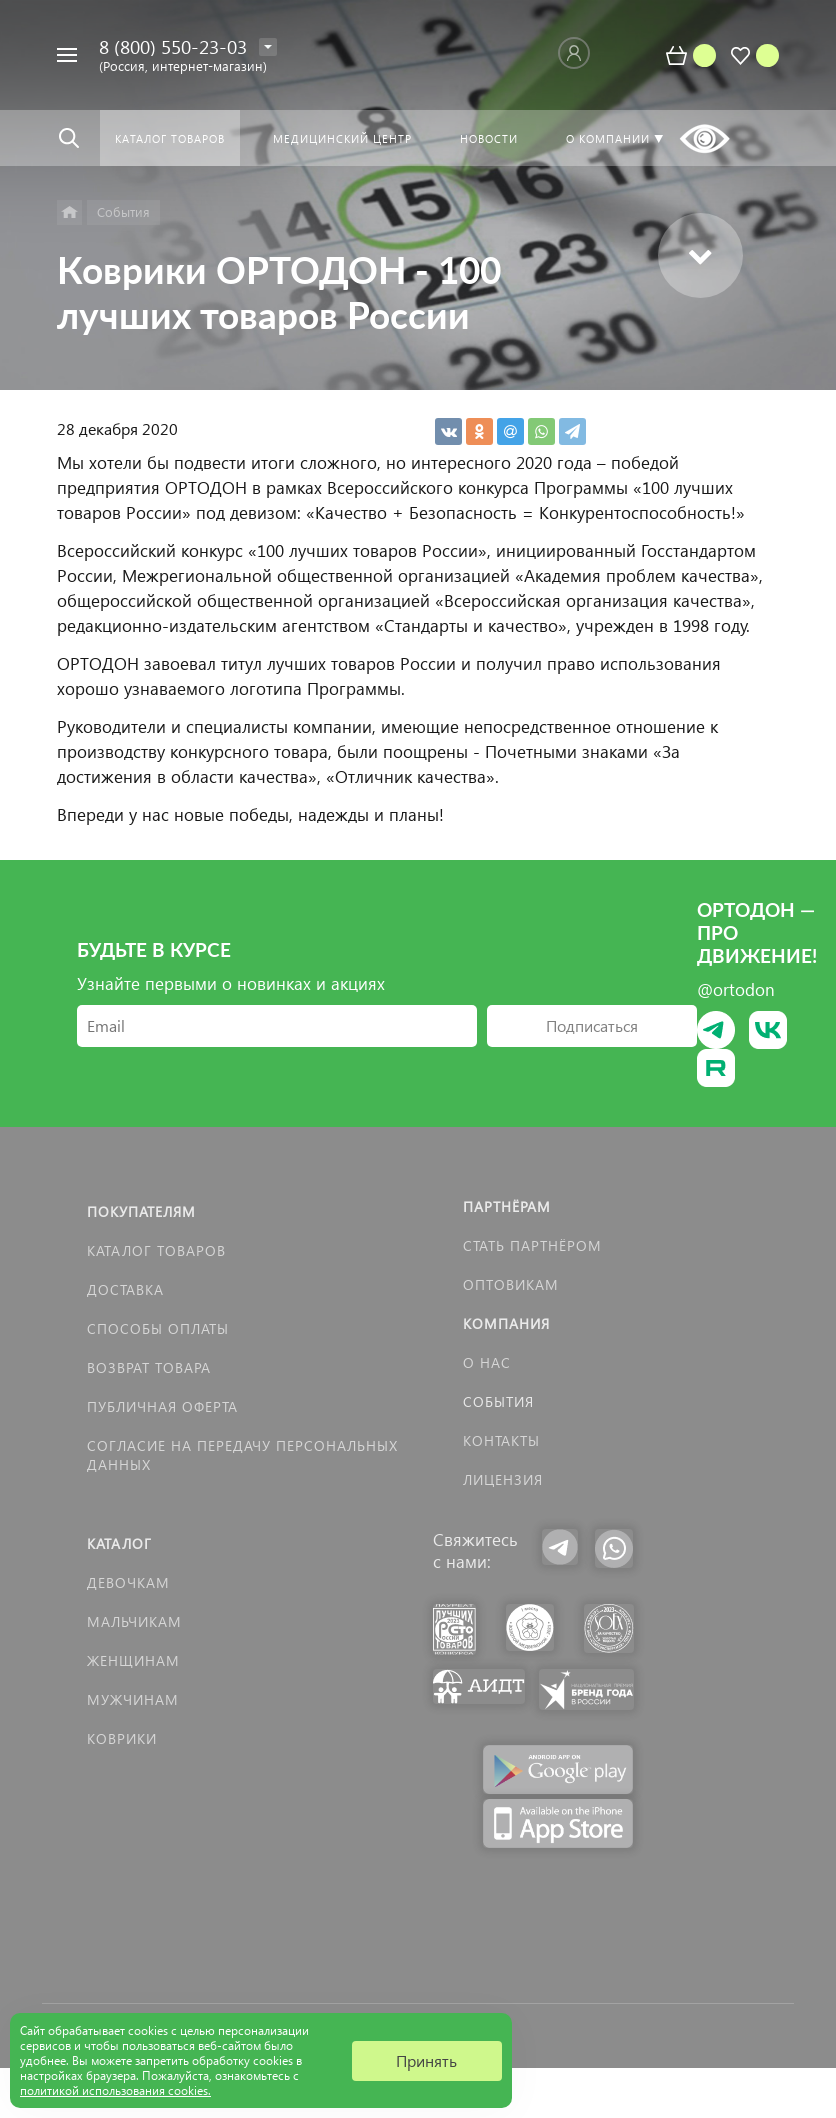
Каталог (119, 1543)
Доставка (125, 1289)
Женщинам (133, 1660)
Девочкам (128, 1582)
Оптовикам (511, 1284)
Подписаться (592, 1025)
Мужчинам (133, 1699)
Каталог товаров (156, 1250)
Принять (426, 2060)
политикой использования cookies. (115, 2090)
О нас (487, 1362)
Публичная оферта (162, 1406)
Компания (506, 1323)
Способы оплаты (158, 1328)
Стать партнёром (532, 1245)
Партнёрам (507, 1206)
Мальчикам (134, 1621)
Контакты (501, 1440)
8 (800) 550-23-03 (173, 46)
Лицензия (503, 1479)
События (498, 1401)
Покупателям (141, 1211)
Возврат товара (149, 1367)
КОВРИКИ (122, 1738)
